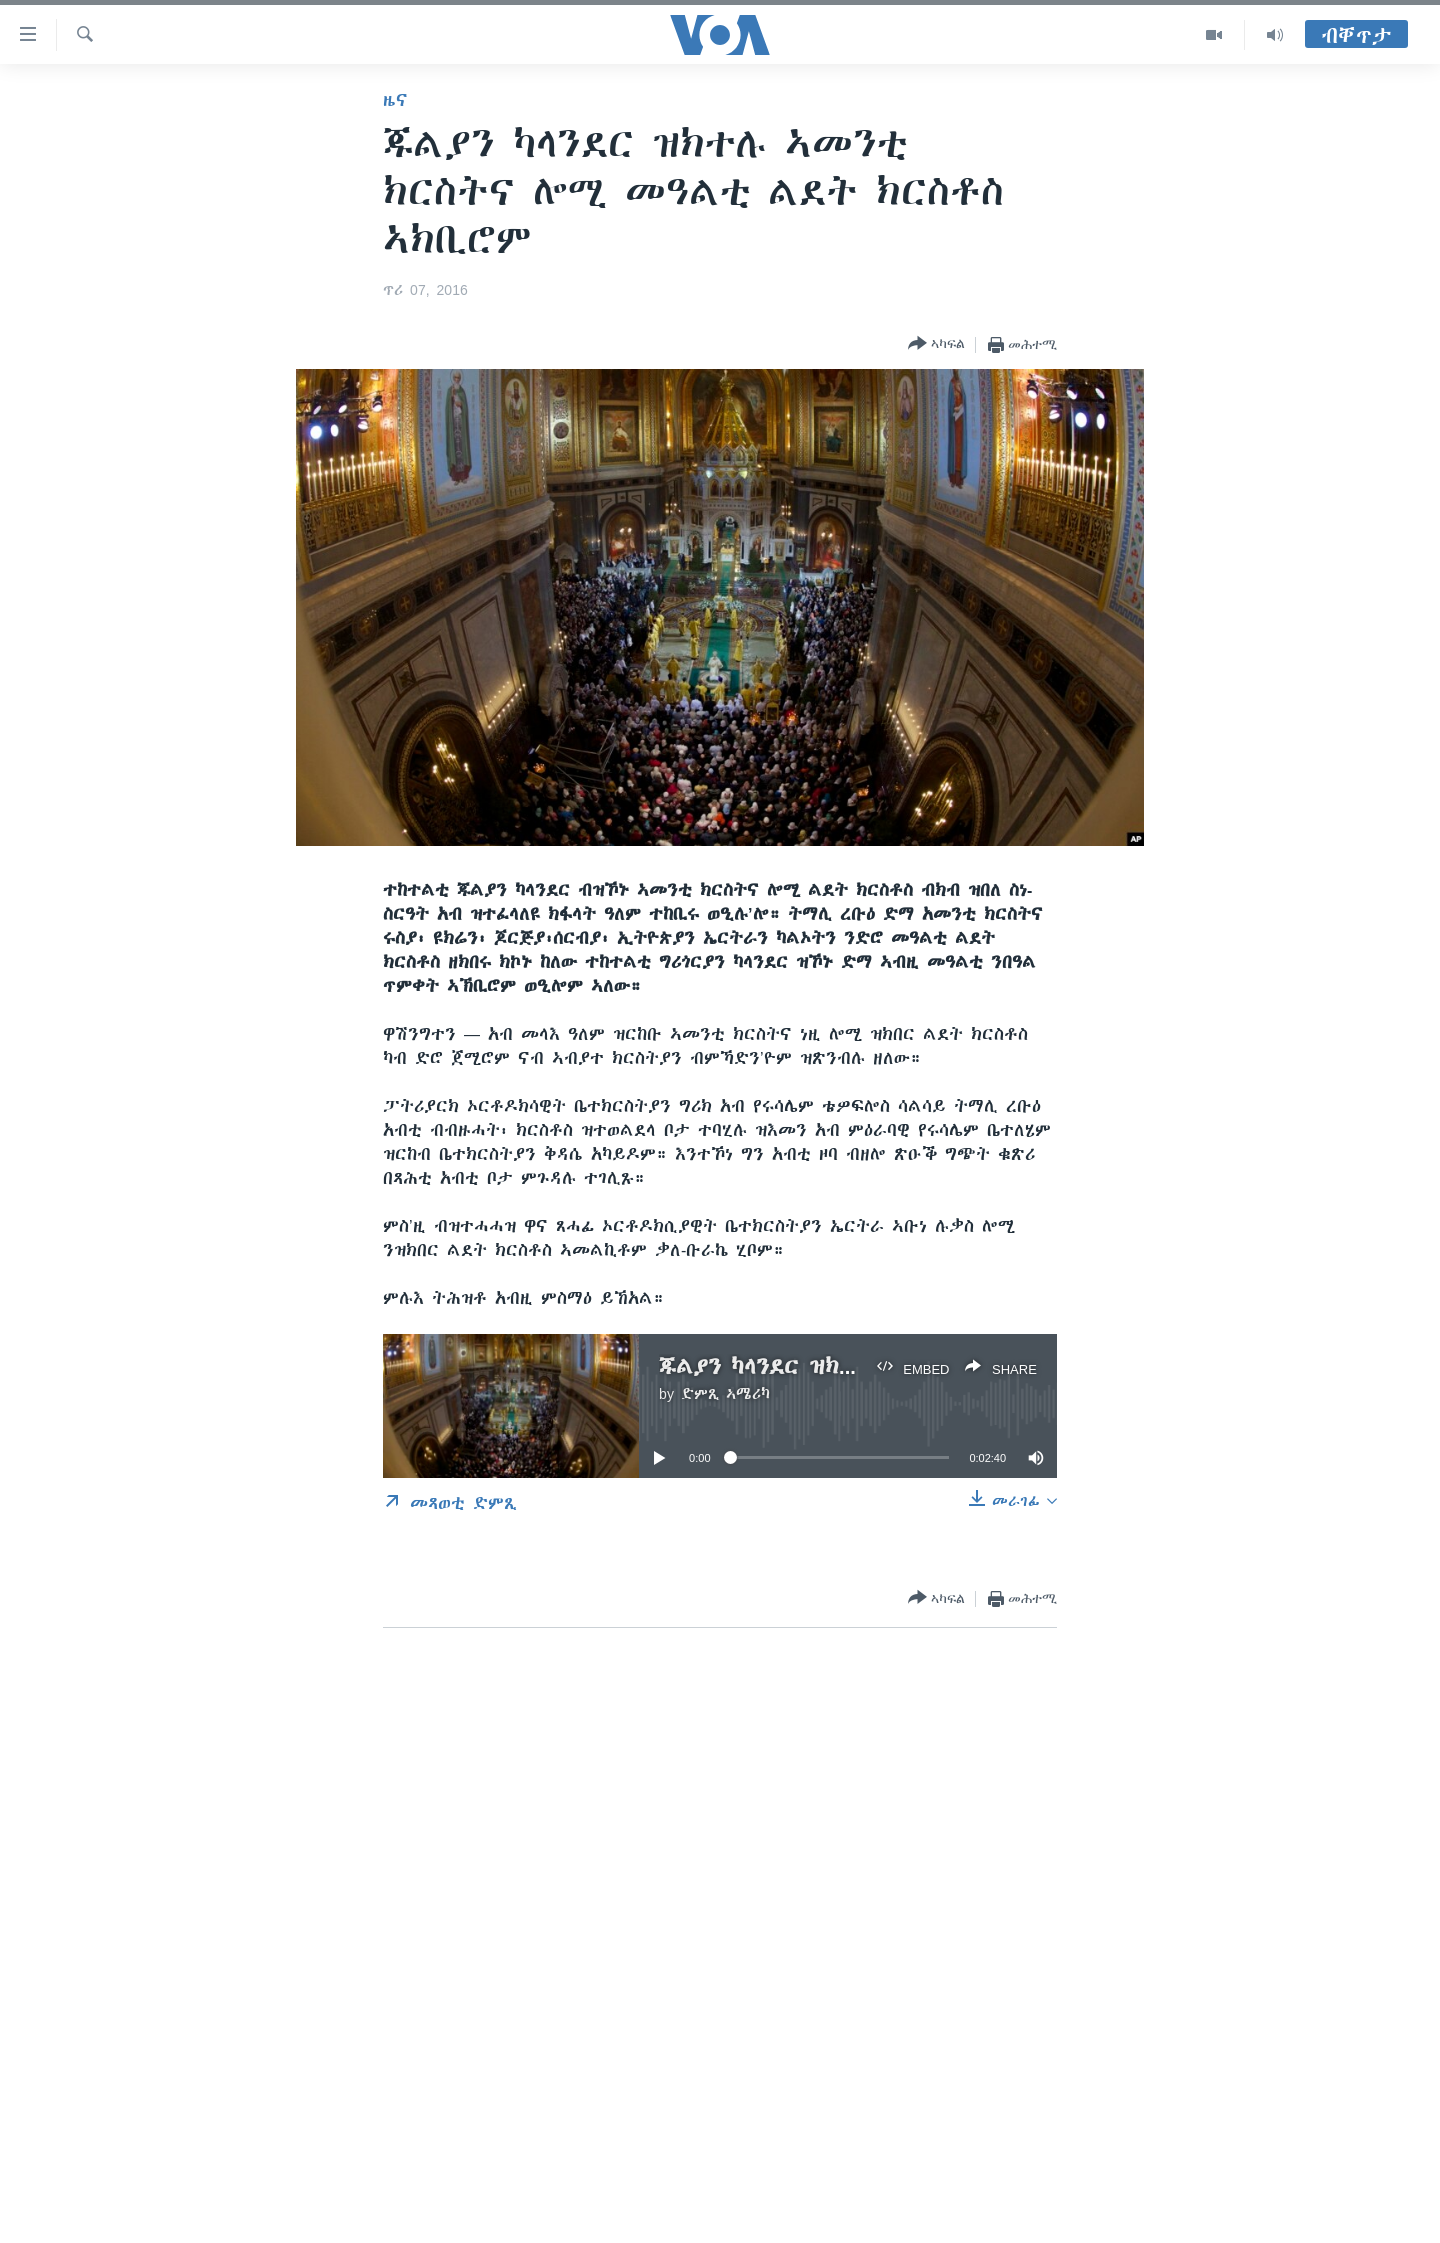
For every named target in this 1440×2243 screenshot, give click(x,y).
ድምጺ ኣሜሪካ (725, 1394)
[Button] (936, 344)
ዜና (395, 100)
